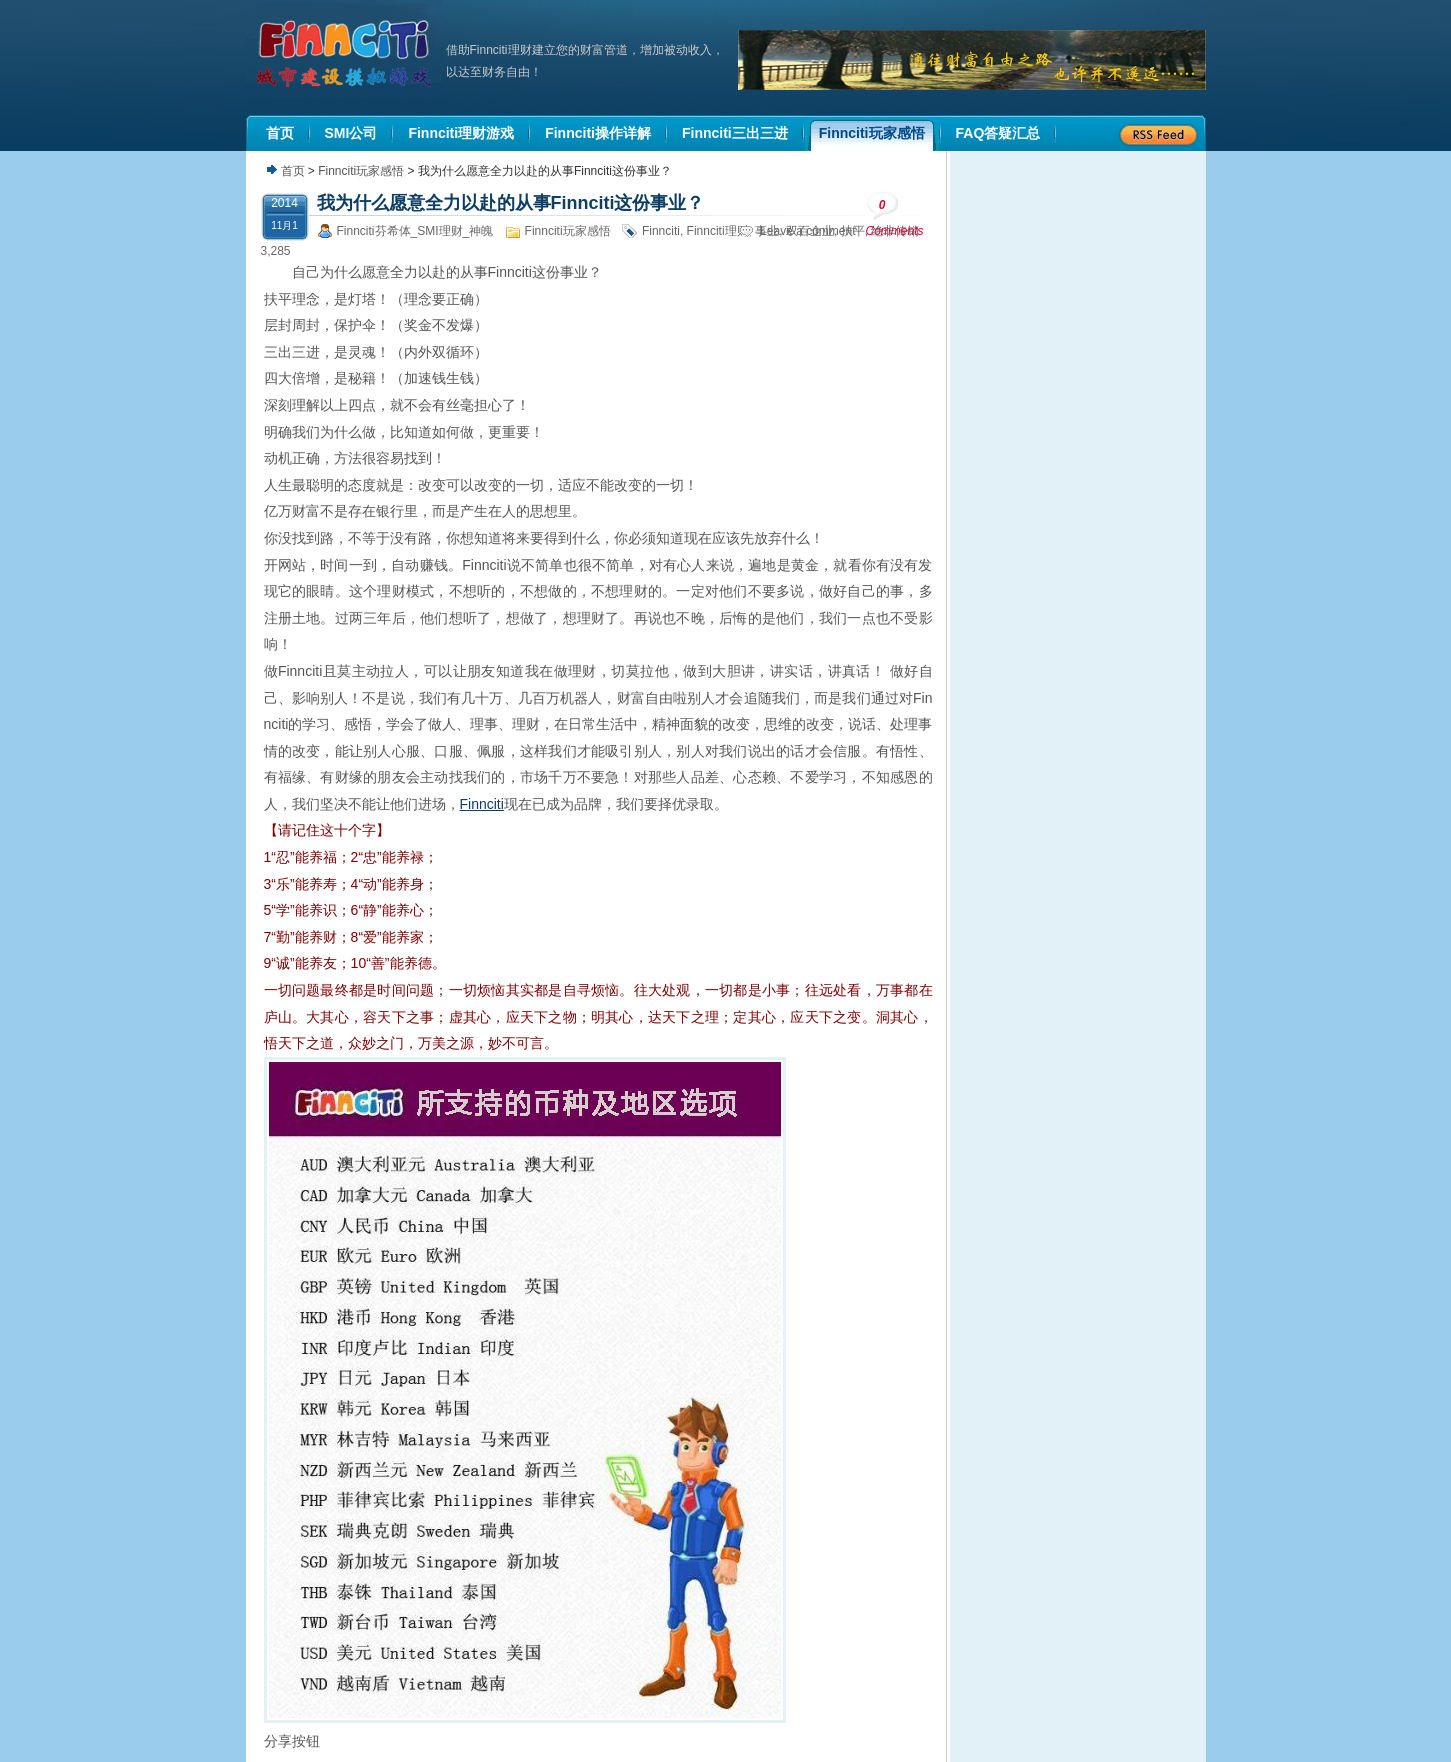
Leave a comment (807, 231)
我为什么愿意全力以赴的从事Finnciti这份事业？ (511, 203)
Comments (895, 214)
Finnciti (661, 231)
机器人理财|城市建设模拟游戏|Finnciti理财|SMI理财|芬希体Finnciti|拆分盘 (346, 54)
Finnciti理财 (718, 231)
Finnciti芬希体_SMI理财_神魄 (415, 231)
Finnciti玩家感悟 (361, 171)
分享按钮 (292, 1741)
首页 (293, 171)
